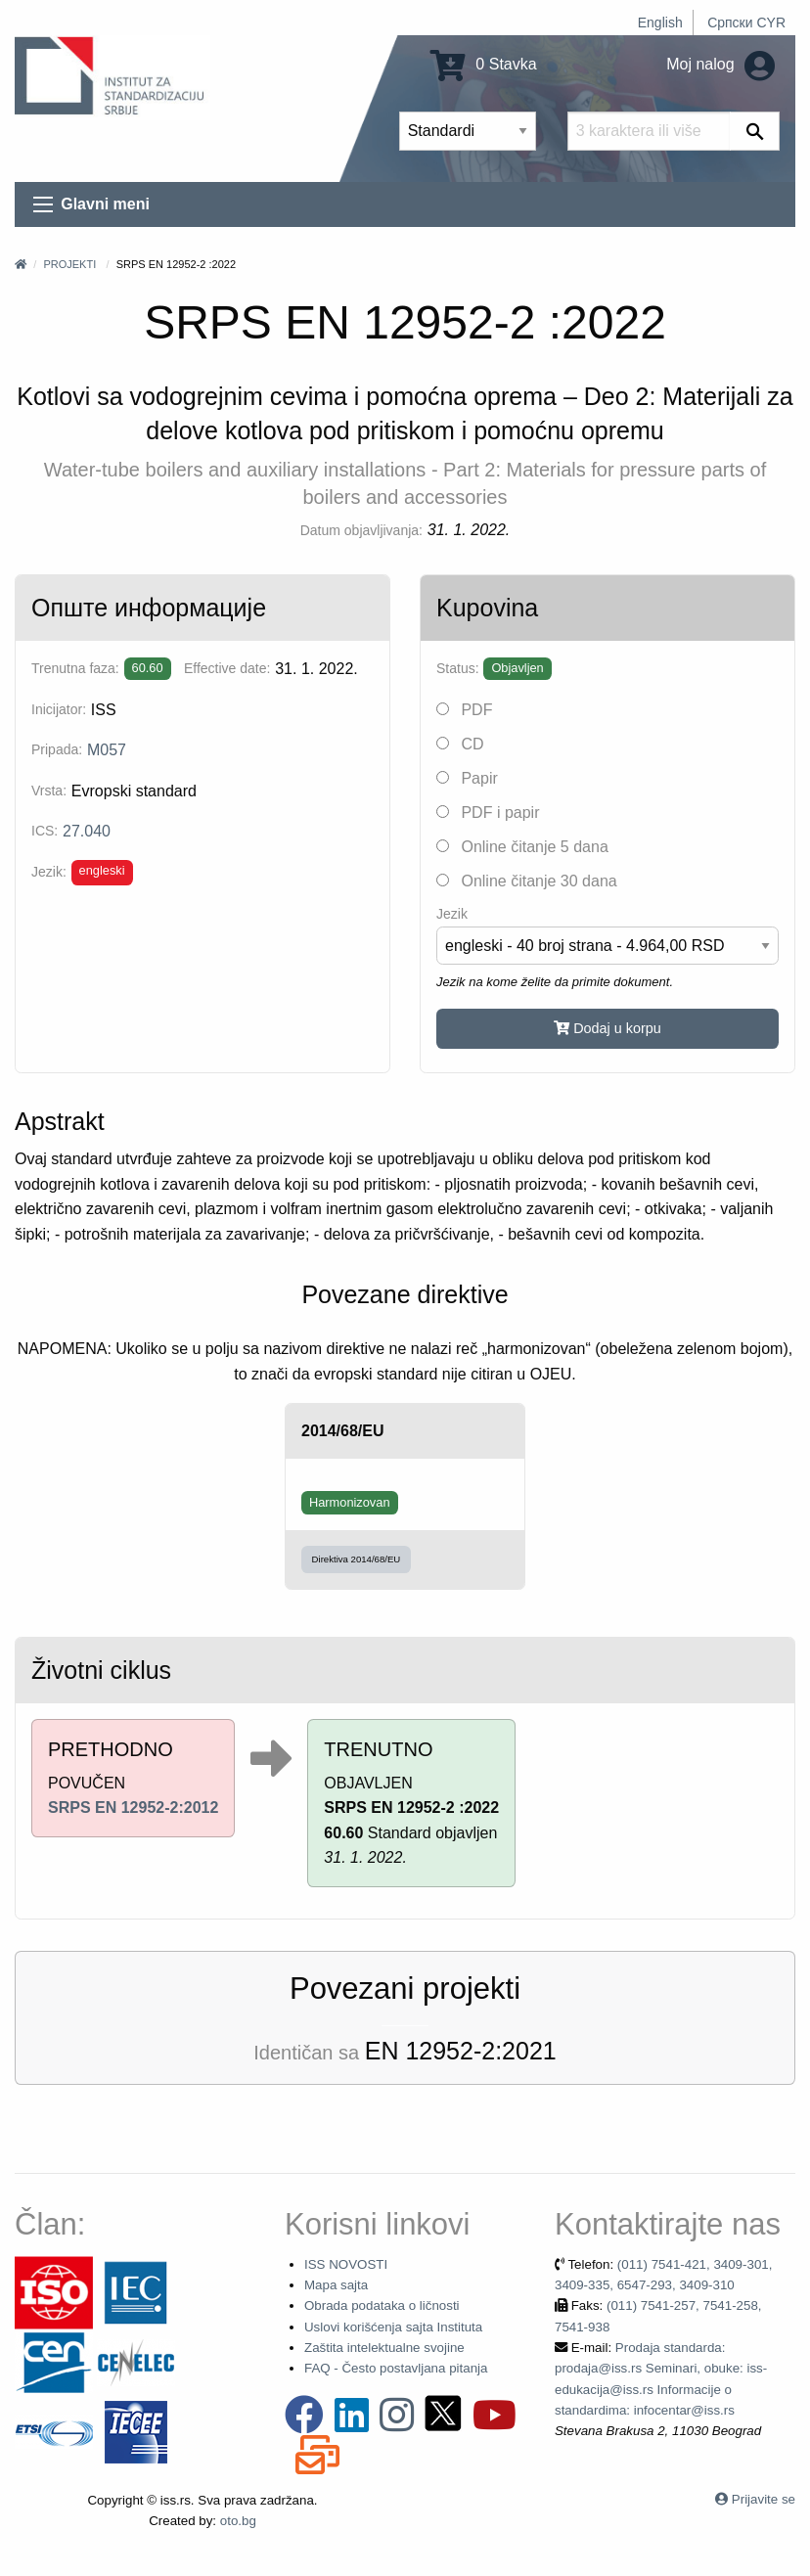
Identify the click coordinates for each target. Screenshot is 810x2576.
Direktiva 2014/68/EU (356, 1559)
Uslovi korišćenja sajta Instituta (393, 2327)
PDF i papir (487, 812)
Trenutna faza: (75, 668)
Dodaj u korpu (607, 1028)
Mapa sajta (336, 2285)
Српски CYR (746, 22)
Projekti (69, 264)
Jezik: (49, 872)
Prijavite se (763, 2499)
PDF (464, 709)
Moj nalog (720, 64)
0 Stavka (483, 64)
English (660, 22)
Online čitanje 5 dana (522, 846)
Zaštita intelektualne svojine (384, 2347)
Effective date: (227, 668)
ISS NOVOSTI (345, 2264)
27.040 (87, 831)
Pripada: (56, 749)
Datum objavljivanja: (361, 530)
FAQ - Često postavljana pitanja (395, 2368)
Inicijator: (58, 709)
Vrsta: (49, 790)
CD (460, 744)
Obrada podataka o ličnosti (382, 2305)
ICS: (44, 830)
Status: (457, 668)
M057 (106, 750)
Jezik (452, 914)
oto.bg (238, 2520)
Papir (467, 778)
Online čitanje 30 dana (526, 881)
